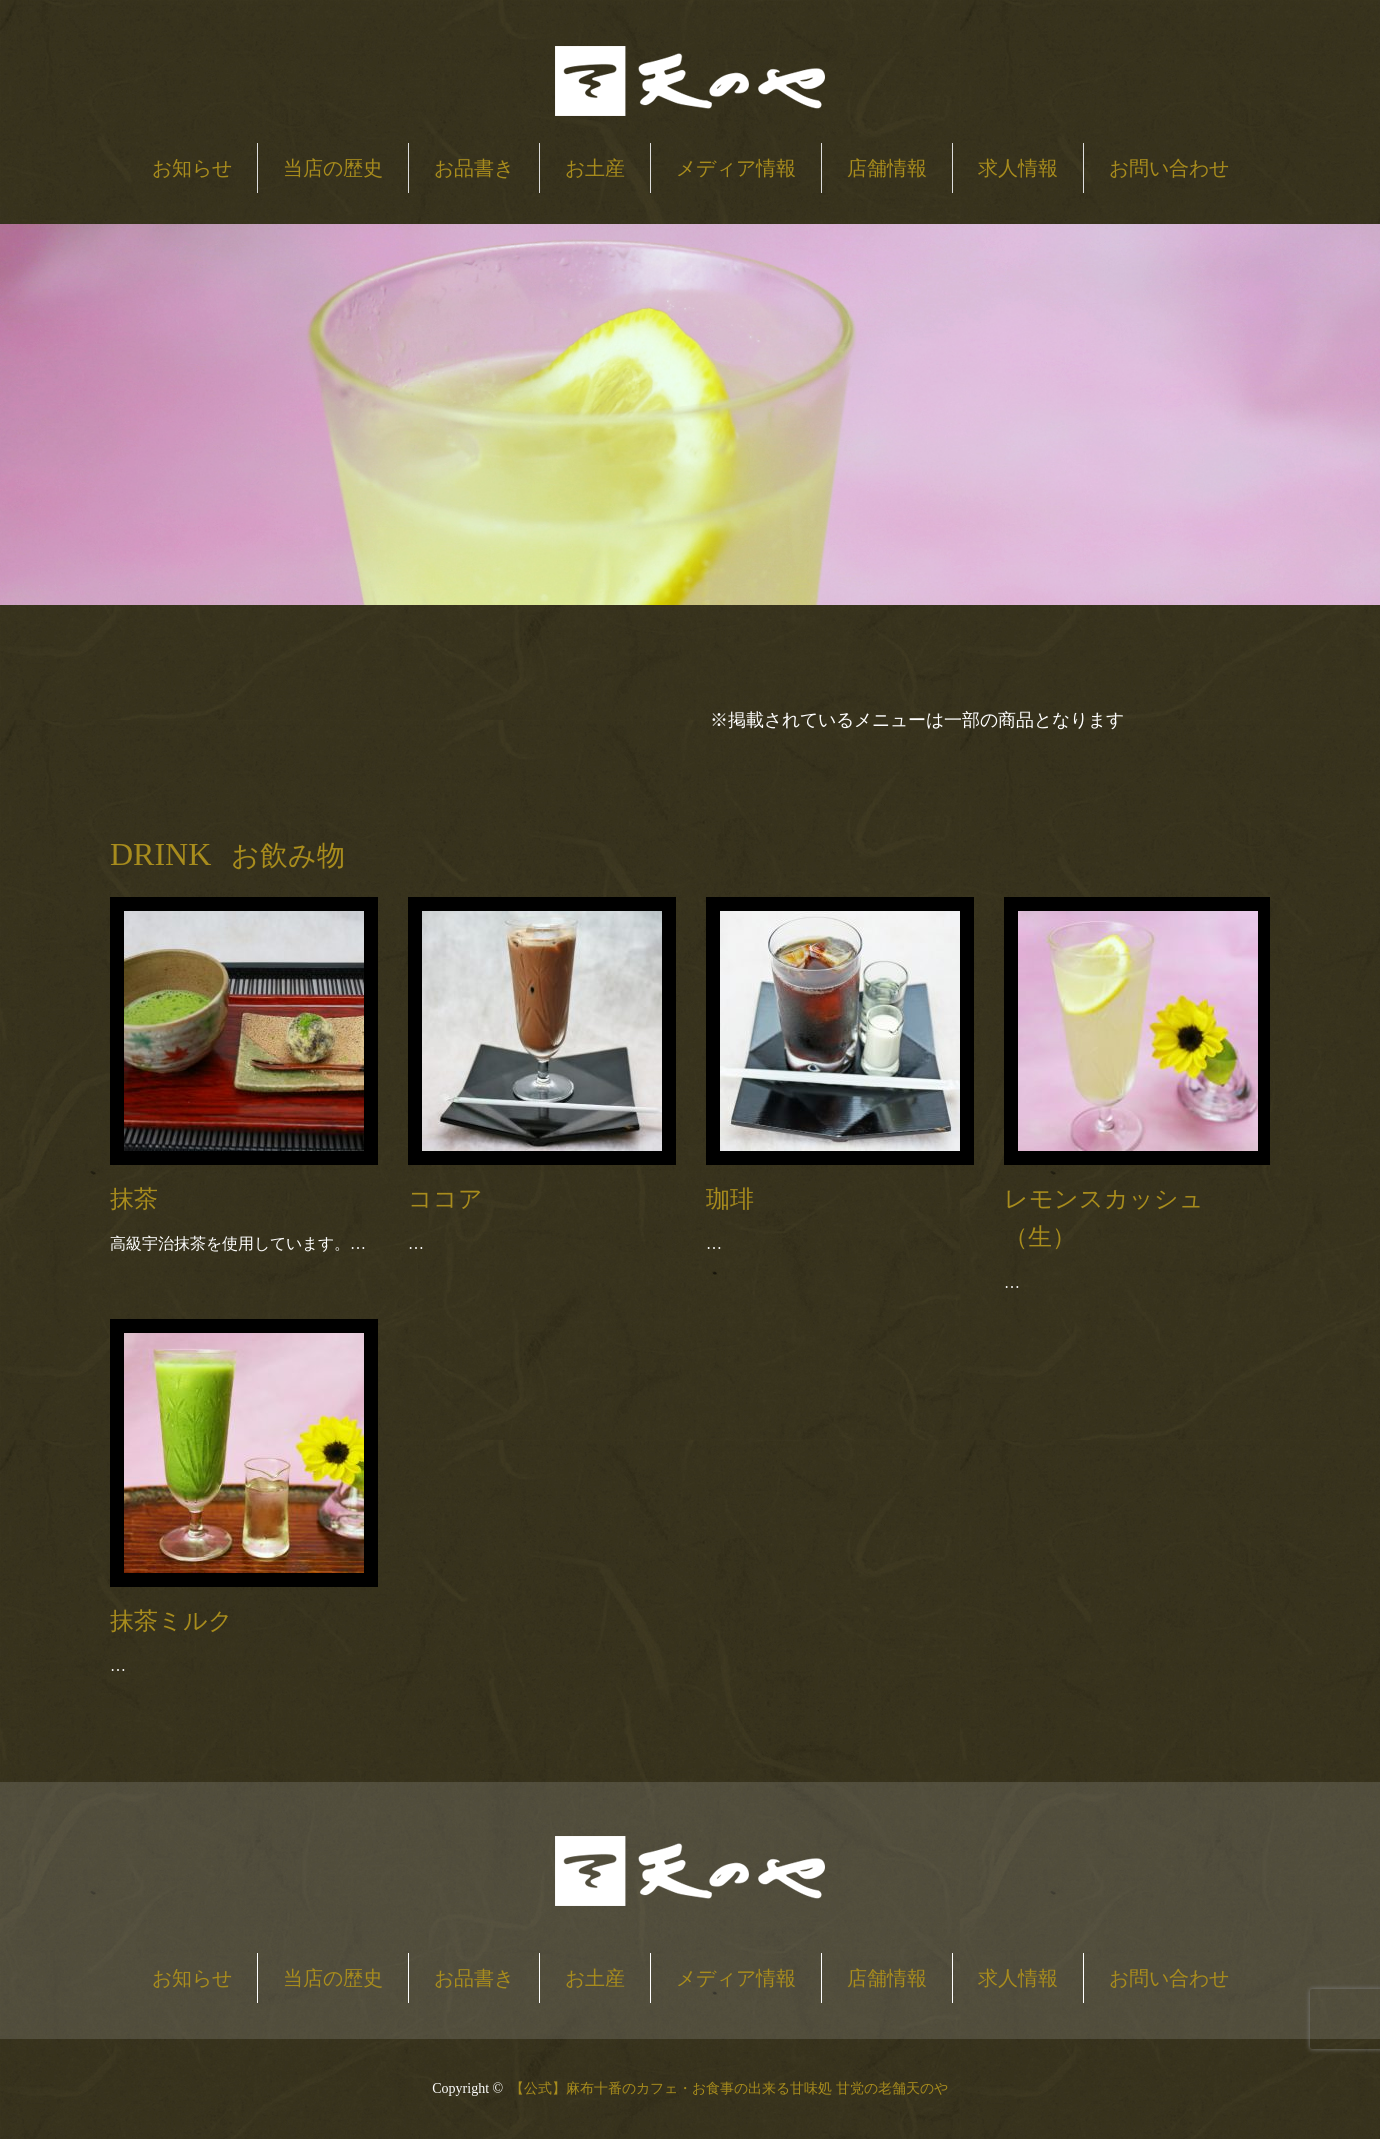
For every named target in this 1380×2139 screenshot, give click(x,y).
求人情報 (1018, 168)
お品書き (474, 168)
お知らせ (192, 168)
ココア (445, 1199)
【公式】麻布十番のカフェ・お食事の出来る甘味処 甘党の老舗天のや (729, 2088)
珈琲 (730, 1199)
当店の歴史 (333, 168)
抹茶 (134, 1199)
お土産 (595, 168)
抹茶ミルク (171, 1621)
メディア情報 (736, 168)
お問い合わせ (1169, 168)
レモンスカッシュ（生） (1104, 1218)
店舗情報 (887, 168)
